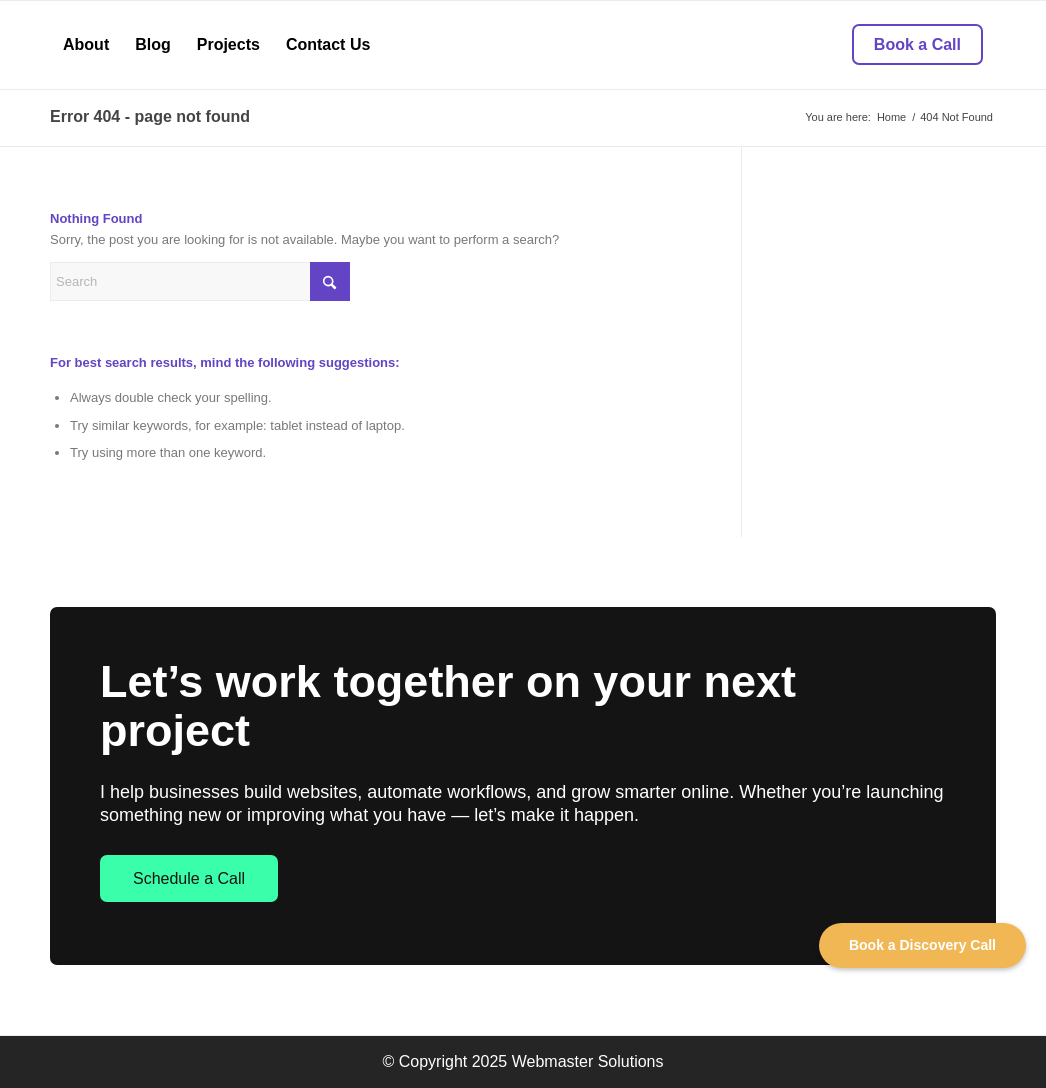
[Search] (200, 281)
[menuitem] (86, 45)
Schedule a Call (189, 878)
